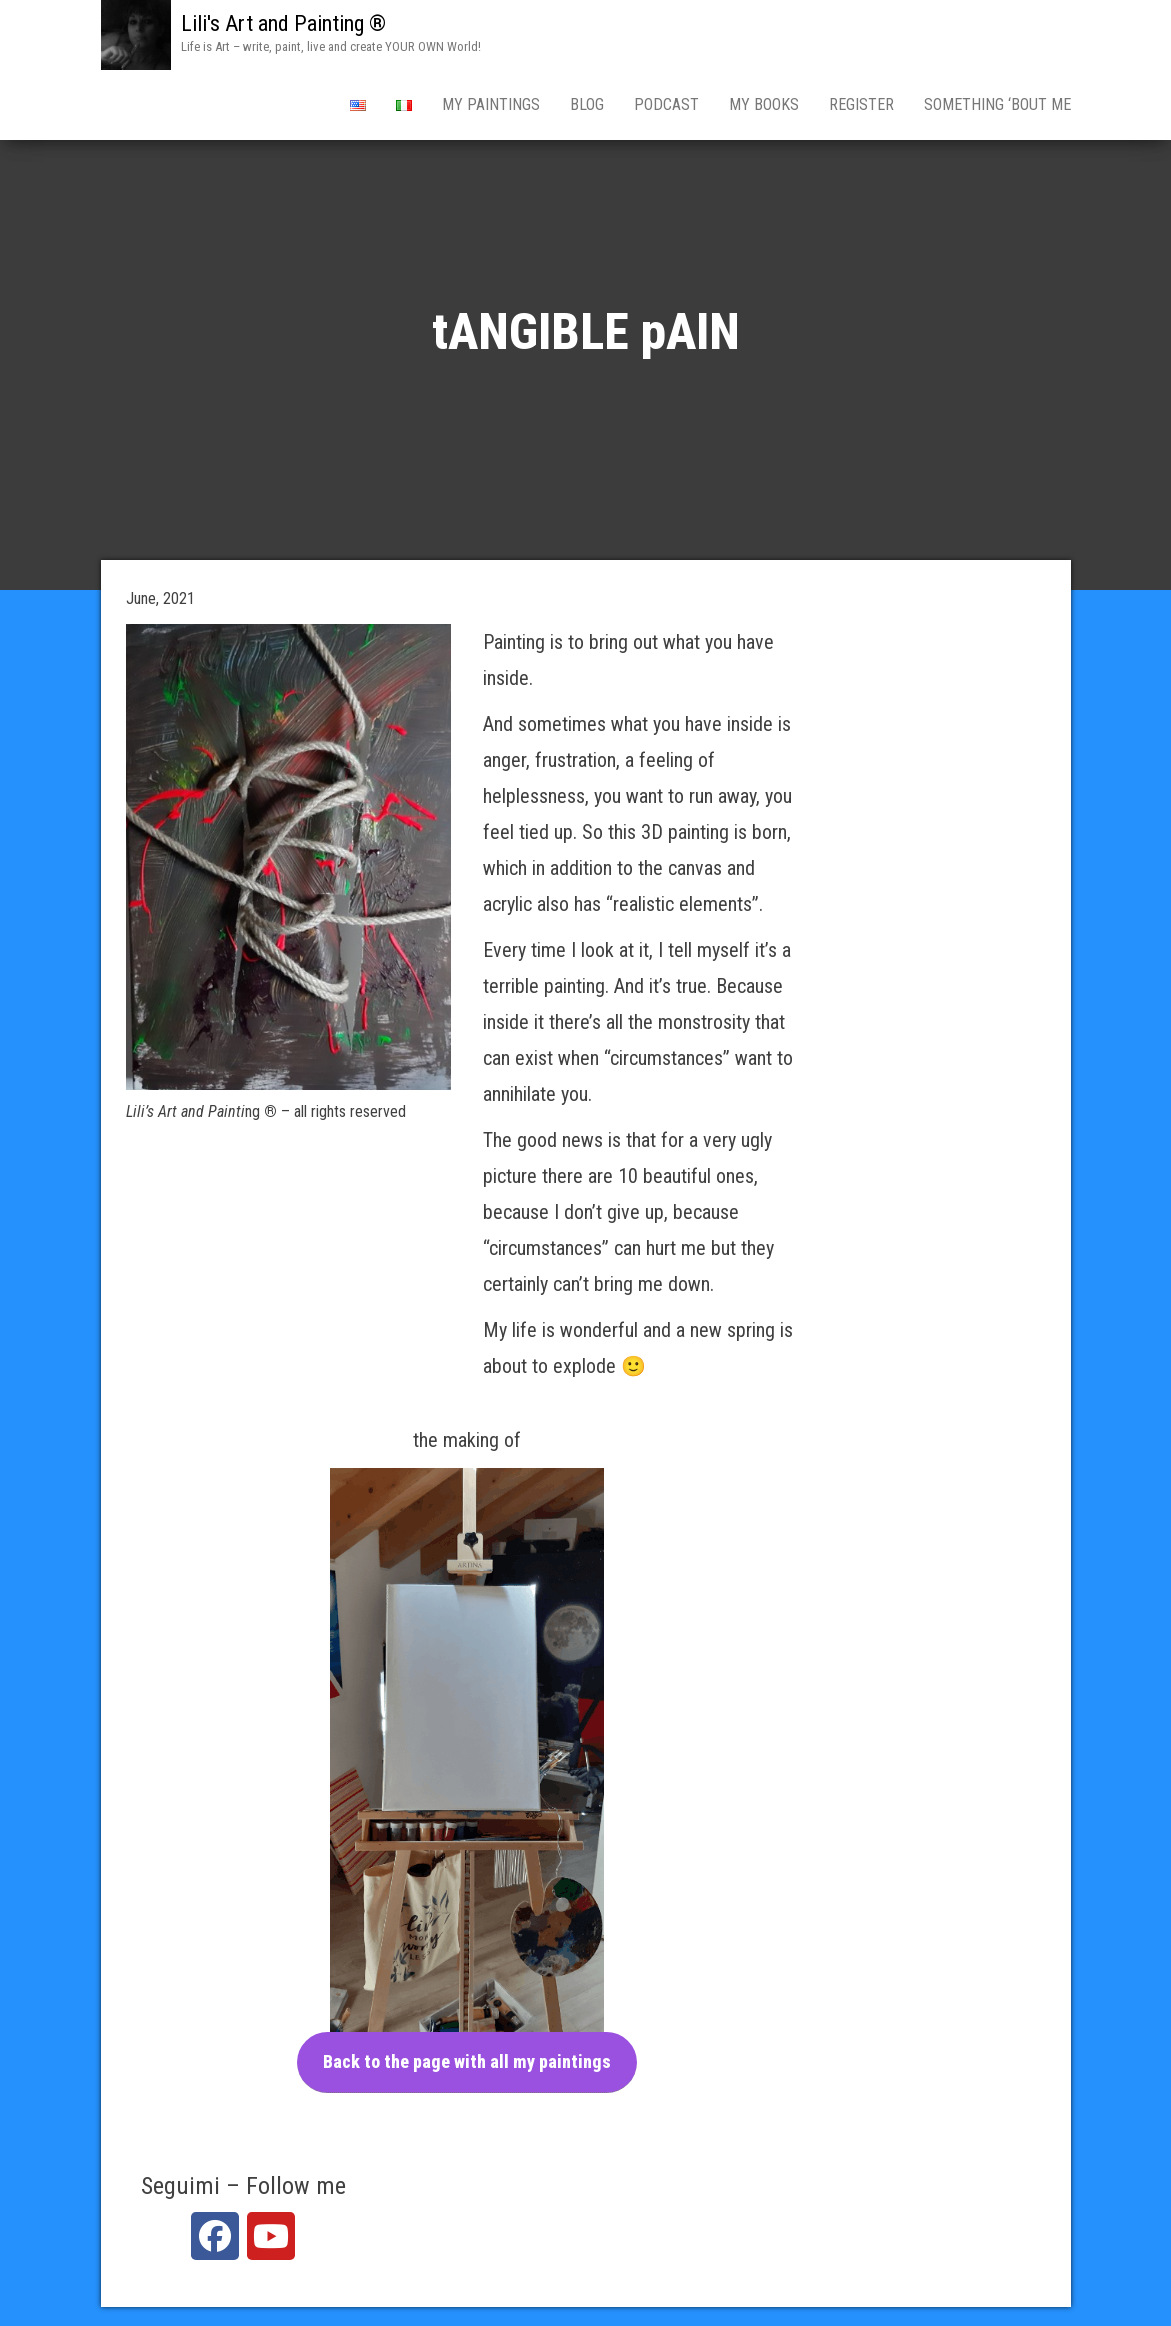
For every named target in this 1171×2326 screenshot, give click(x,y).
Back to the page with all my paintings (467, 2061)
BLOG (587, 104)
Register (861, 104)
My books (764, 104)
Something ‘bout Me (997, 104)
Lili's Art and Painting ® (283, 23)
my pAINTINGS (491, 104)
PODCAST (666, 104)
